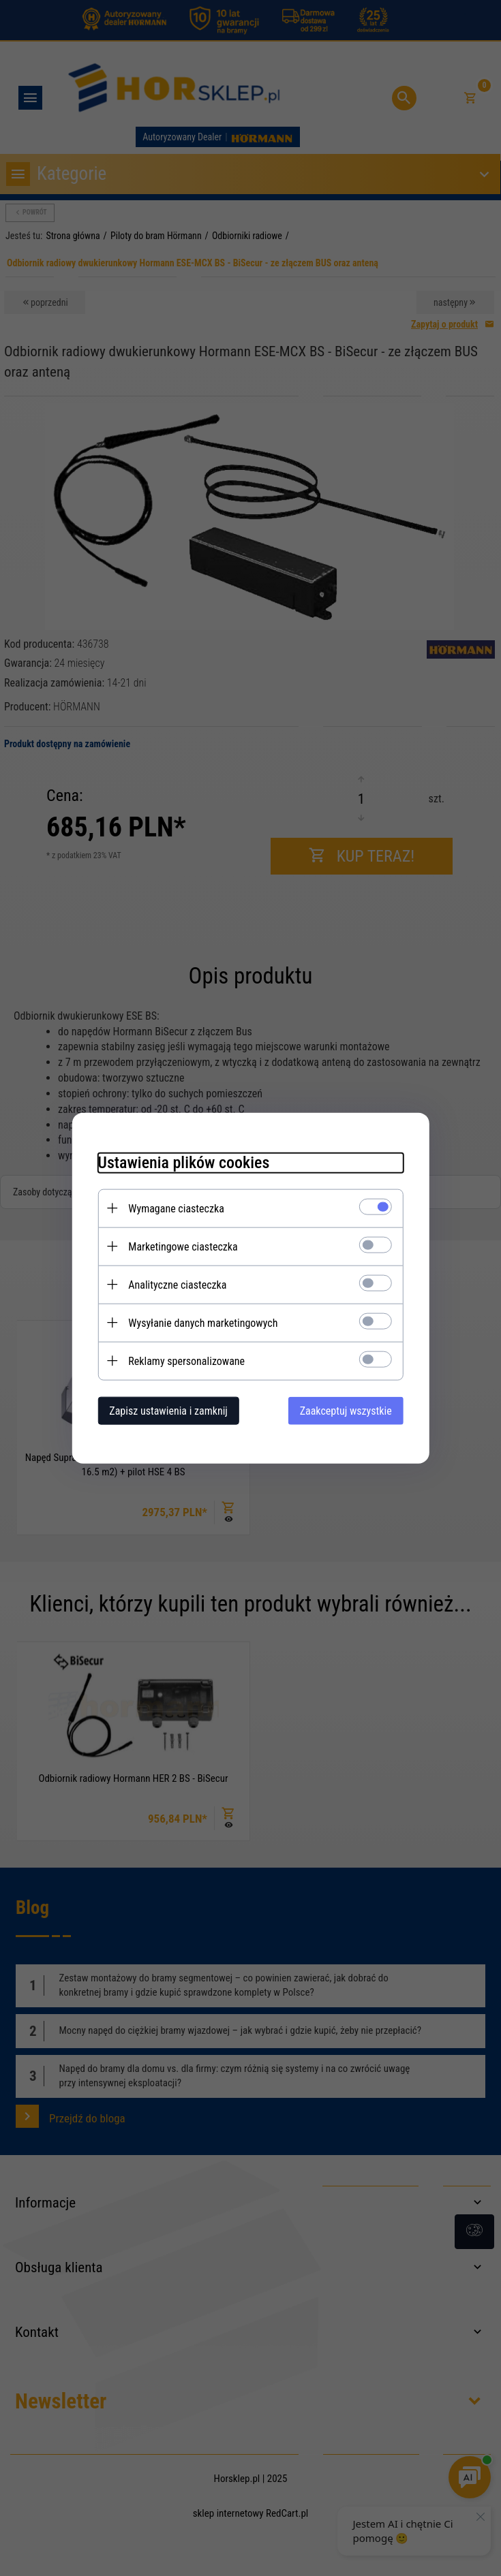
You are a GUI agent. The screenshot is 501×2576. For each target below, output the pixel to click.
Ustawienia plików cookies (180, 1162)
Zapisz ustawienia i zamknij (165, 1410)
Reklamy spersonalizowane (183, 1360)
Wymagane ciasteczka (173, 1207)
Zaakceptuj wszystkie (349, 1410)
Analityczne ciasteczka (174, 1284)
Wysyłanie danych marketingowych (199, 1322)
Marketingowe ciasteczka (179, 1246)
